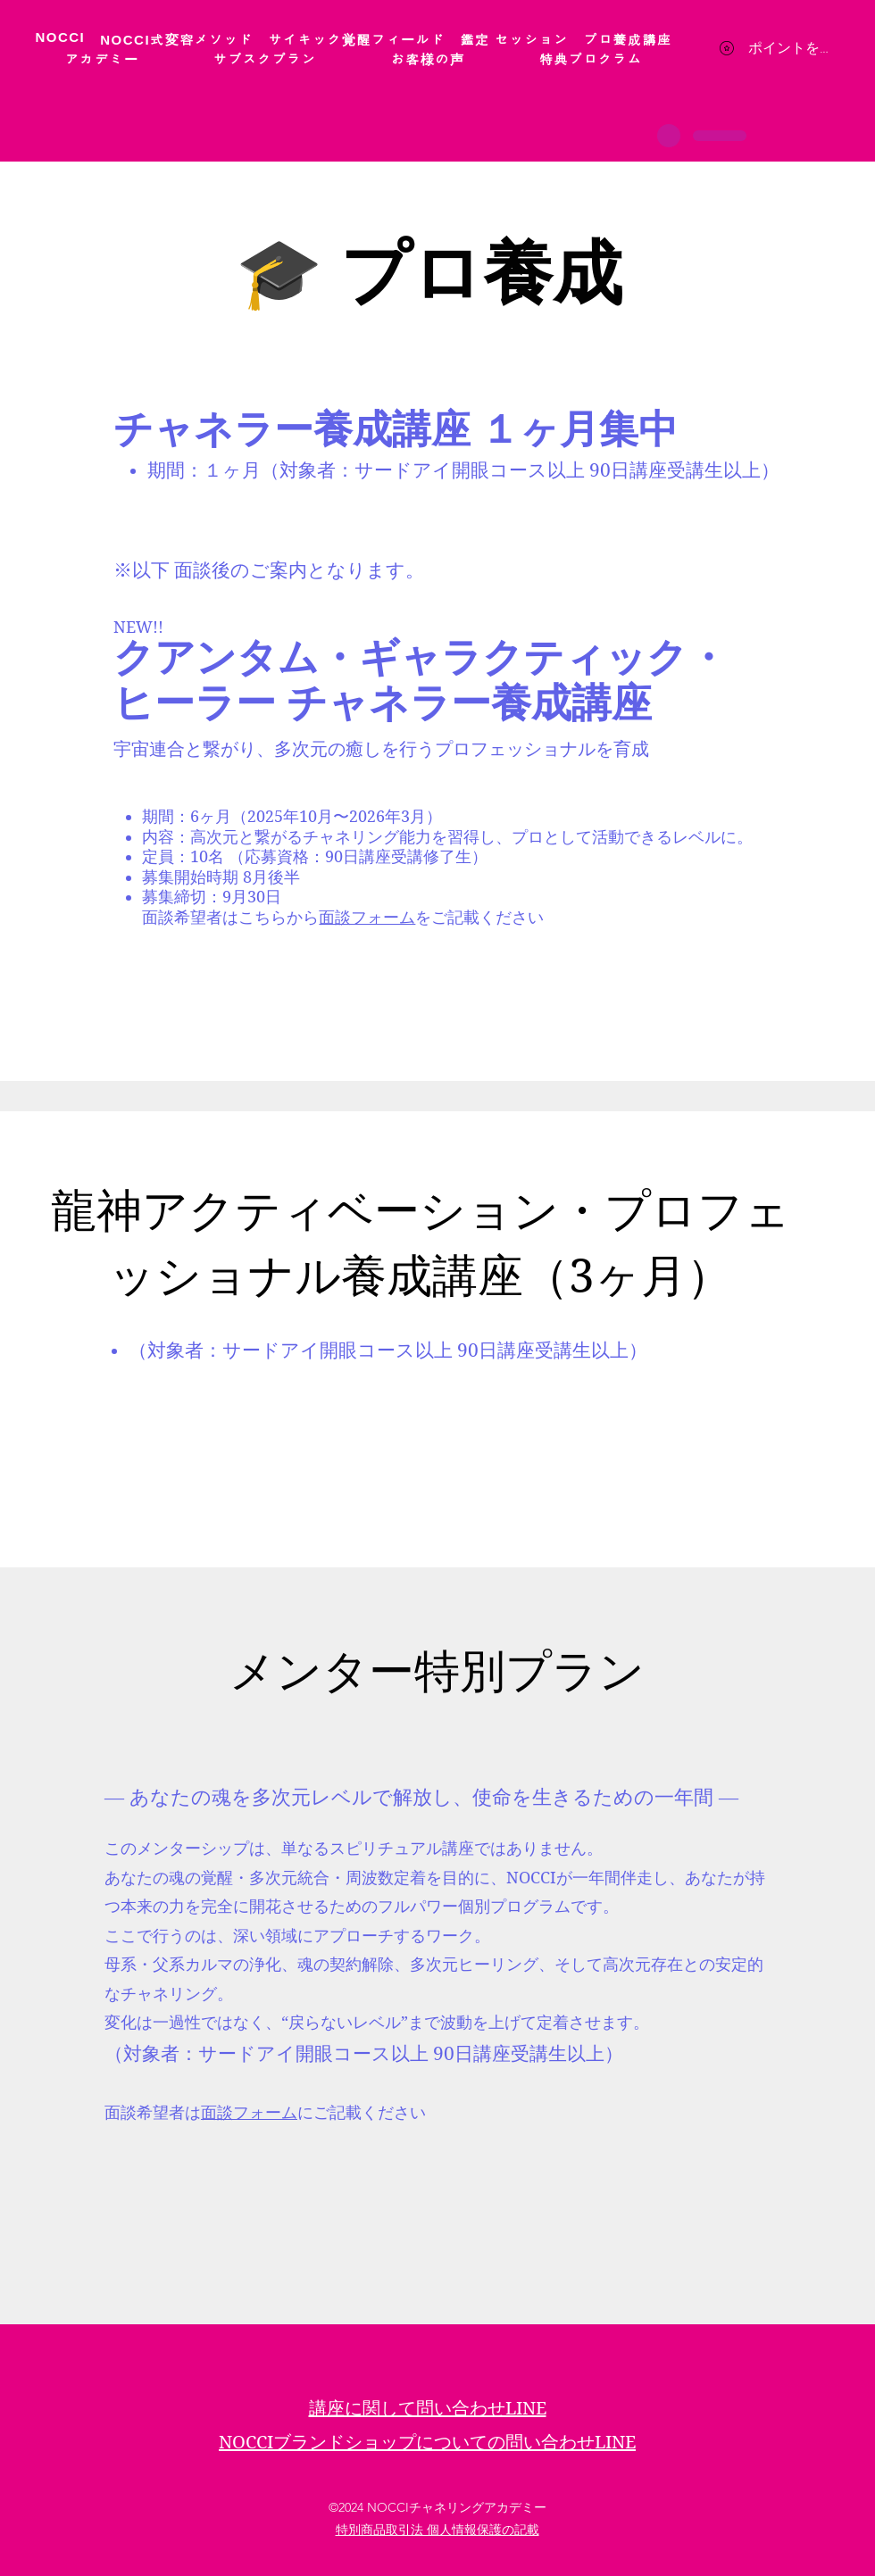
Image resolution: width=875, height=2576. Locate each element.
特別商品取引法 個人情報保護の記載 (437, 2530)
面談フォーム (367, 917)
